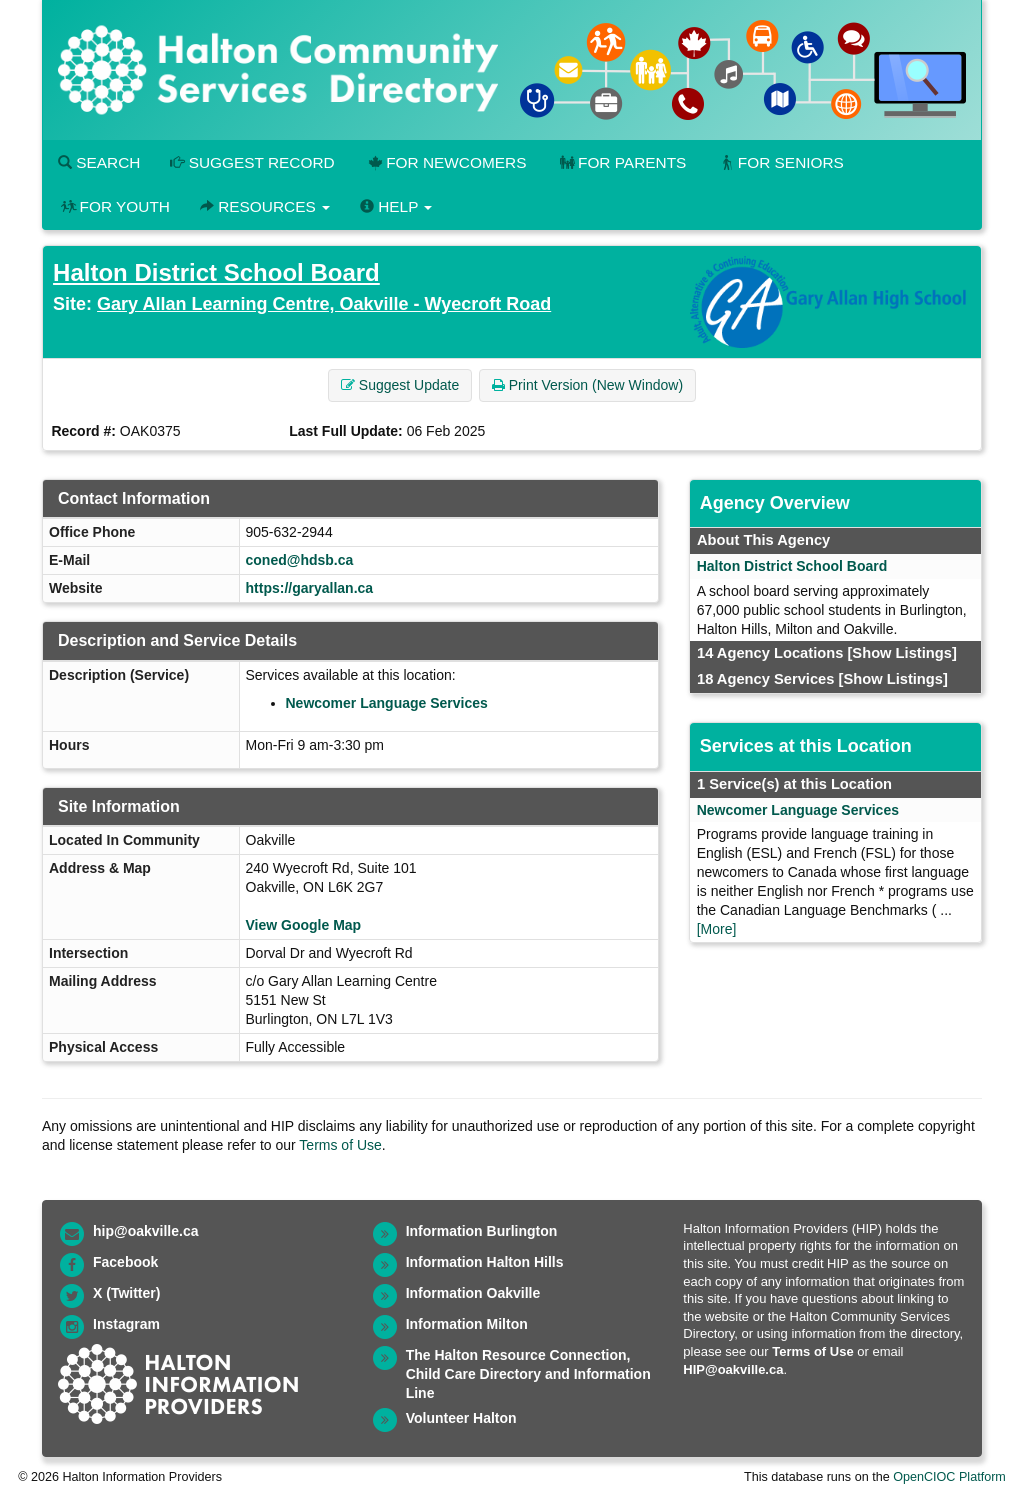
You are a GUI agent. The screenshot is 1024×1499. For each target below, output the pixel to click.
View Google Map (304, 925)
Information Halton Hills (485, 1262)
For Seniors (780, 162)
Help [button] (396, 206)
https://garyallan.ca (310, 588)
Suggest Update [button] (400, 385)
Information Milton (467, 1324)
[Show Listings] (901, 653)
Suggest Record (252, 162)
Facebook (125, 1262)
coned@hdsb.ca (300, 560)
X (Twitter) (126, 1293)
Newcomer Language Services (387, 703)
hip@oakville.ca (145, 1231)
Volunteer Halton (461, 1418)
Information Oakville (473, 1293)
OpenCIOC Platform (949, 1477)
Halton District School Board (216, 272)
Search (99, 162)
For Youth (114, 206)
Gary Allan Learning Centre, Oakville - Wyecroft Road (324, 304)
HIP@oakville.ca (733, 1369)
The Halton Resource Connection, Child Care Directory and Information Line (528, 1374)
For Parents (621, 162)
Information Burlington (482, 1231)
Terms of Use (340, 1145)
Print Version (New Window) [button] (587, 385)
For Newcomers (446, 162)
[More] (717, 929)
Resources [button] (265, 206)
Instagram (126, 1324)
